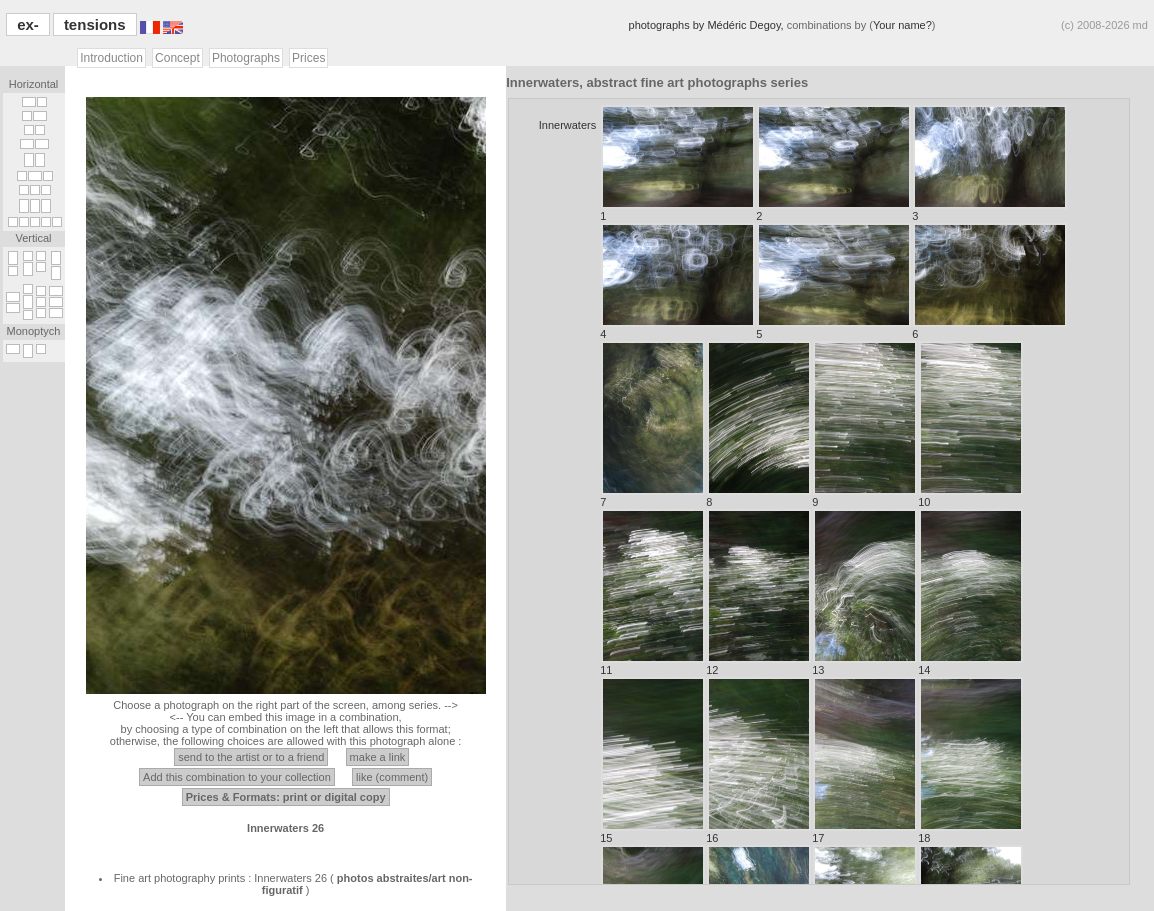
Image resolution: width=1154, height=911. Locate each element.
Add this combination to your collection (237, 777)
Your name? (902, 25)
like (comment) (392, 777)
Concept (177, 58)
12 (758, 592)
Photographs (246, 58)
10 (970, 424)
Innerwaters (567, 125)
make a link (378, 757)
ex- (28, 24)
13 (864, 592)
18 (970, 760)
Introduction (111, 58)
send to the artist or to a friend (251, 757)
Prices (308, 58)
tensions (95, 24)
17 (864, 760)
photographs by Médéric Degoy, (708, 25)
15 (652, 760)
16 (758, 760)
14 (970, 592)
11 (652, 592)
